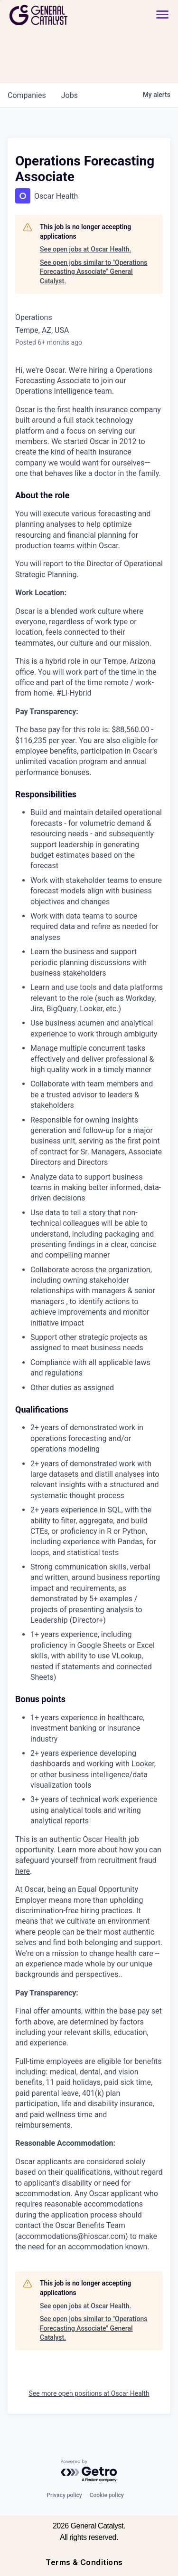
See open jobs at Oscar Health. (85, 249)
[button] (162, 15)
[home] (64, 15)
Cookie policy (107, 2495)
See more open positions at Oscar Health (88, 2393)
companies (27, 95)
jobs (69, 95)
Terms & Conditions (84, 2562)
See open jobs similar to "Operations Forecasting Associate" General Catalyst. (93, 272)
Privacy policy (64, 2495)
